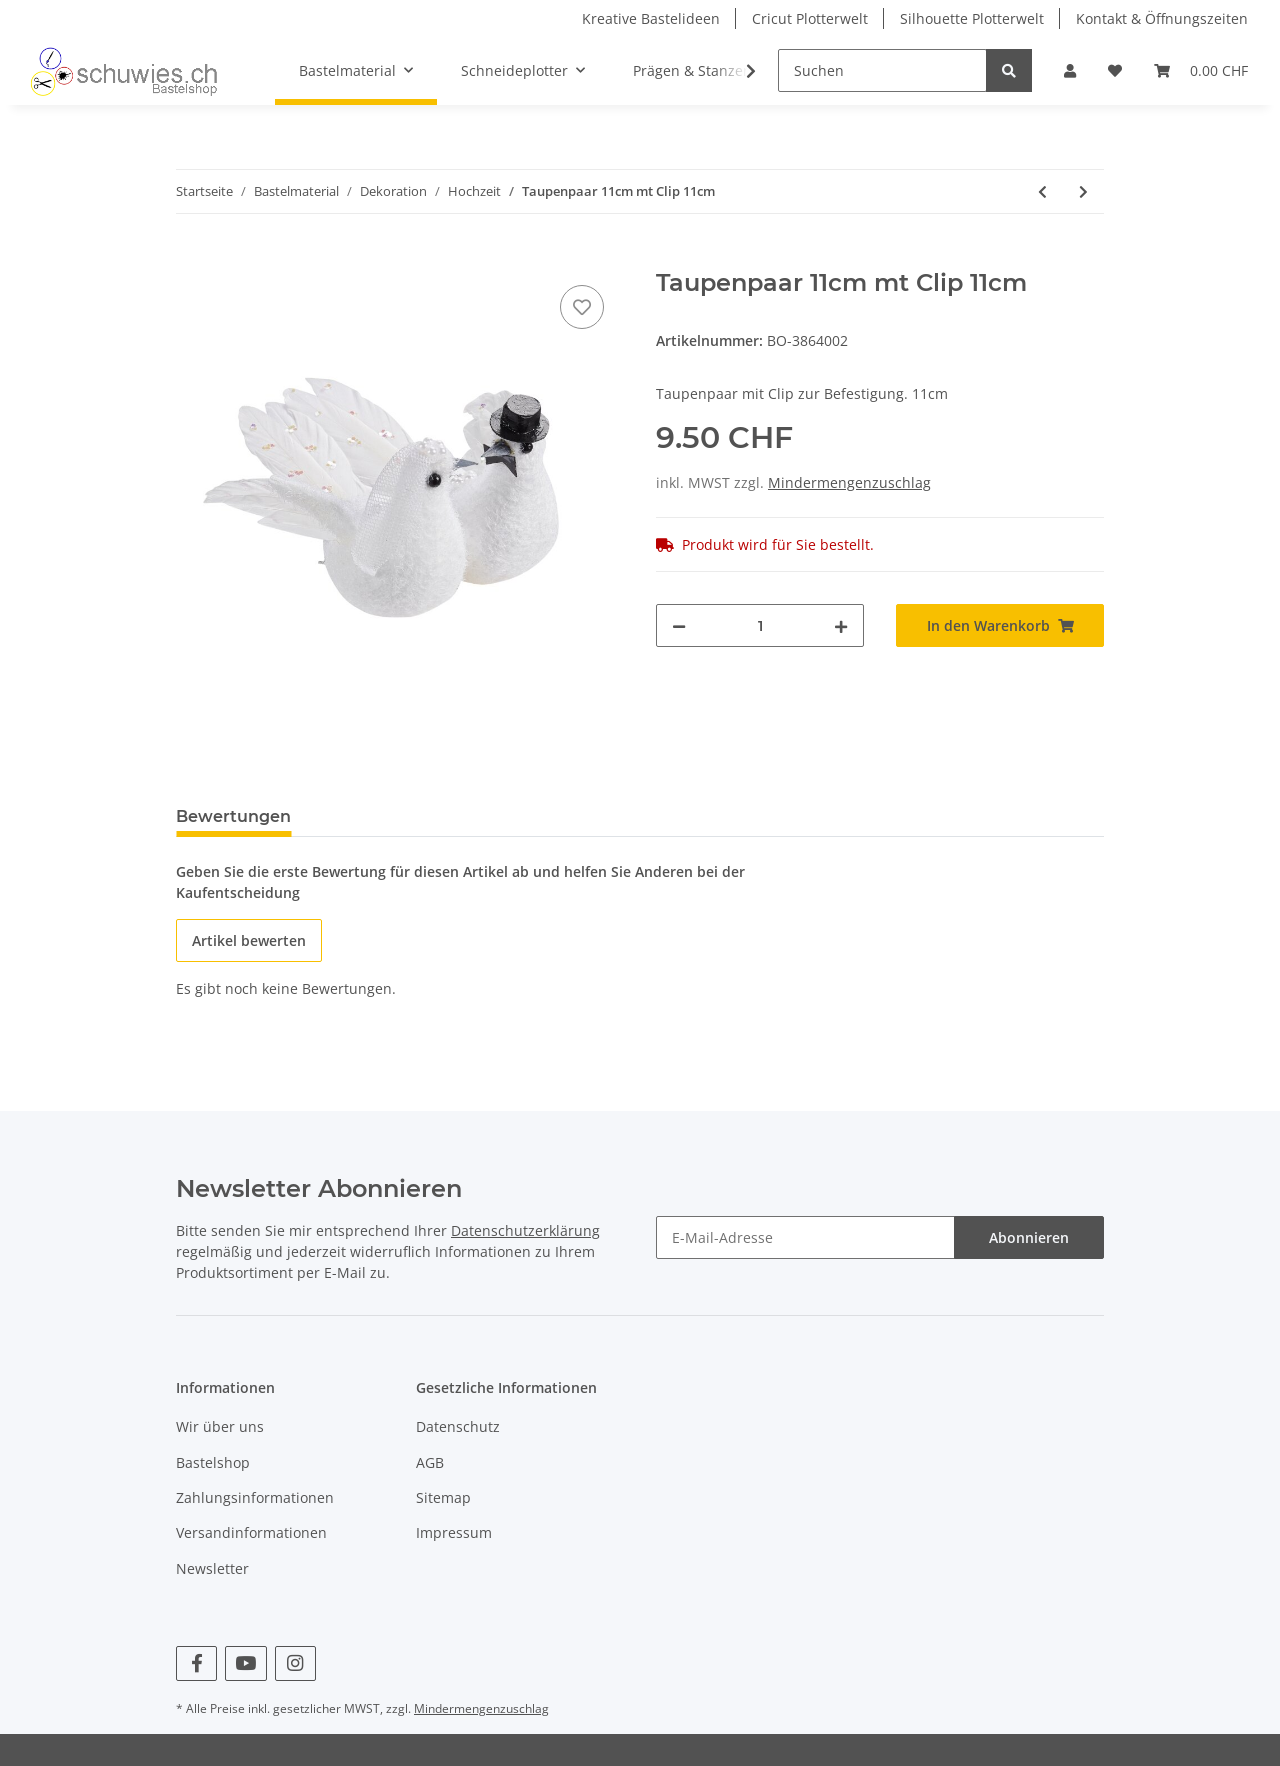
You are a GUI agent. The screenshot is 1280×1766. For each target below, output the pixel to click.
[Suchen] (882, 70)
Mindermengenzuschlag (849, 482)
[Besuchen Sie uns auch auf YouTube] (245, 1663)
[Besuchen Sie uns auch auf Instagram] (295, 1663)
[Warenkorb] (1201, 70)
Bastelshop (213, 1462)
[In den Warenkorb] (192, 258)
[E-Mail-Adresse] (805, 1237)
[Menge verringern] (679, 625)
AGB (430, 1462)
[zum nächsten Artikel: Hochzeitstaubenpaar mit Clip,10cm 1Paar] (1083, 191)
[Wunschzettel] (1115, 70)
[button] (1070, 70)
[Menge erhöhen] (841, 625)
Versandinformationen (251, 1532)
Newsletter (212, 1568)
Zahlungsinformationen (255, 1497)
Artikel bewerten (249, 940)
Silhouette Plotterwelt (972, 18)
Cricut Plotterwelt (810, 18)
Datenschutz (458, 1426)
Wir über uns (220, 1426)
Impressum (454, 1532)
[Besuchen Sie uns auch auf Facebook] (196, 1663)
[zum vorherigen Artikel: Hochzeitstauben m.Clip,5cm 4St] (1042, 191)
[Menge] (760, 625)
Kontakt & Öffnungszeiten (1162, 18)
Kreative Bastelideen (651, 18)
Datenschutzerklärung (525, 1230)
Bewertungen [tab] (233, 816)
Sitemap (443, 1497)
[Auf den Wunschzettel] (582, 307)
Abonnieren (1029, 1237)
